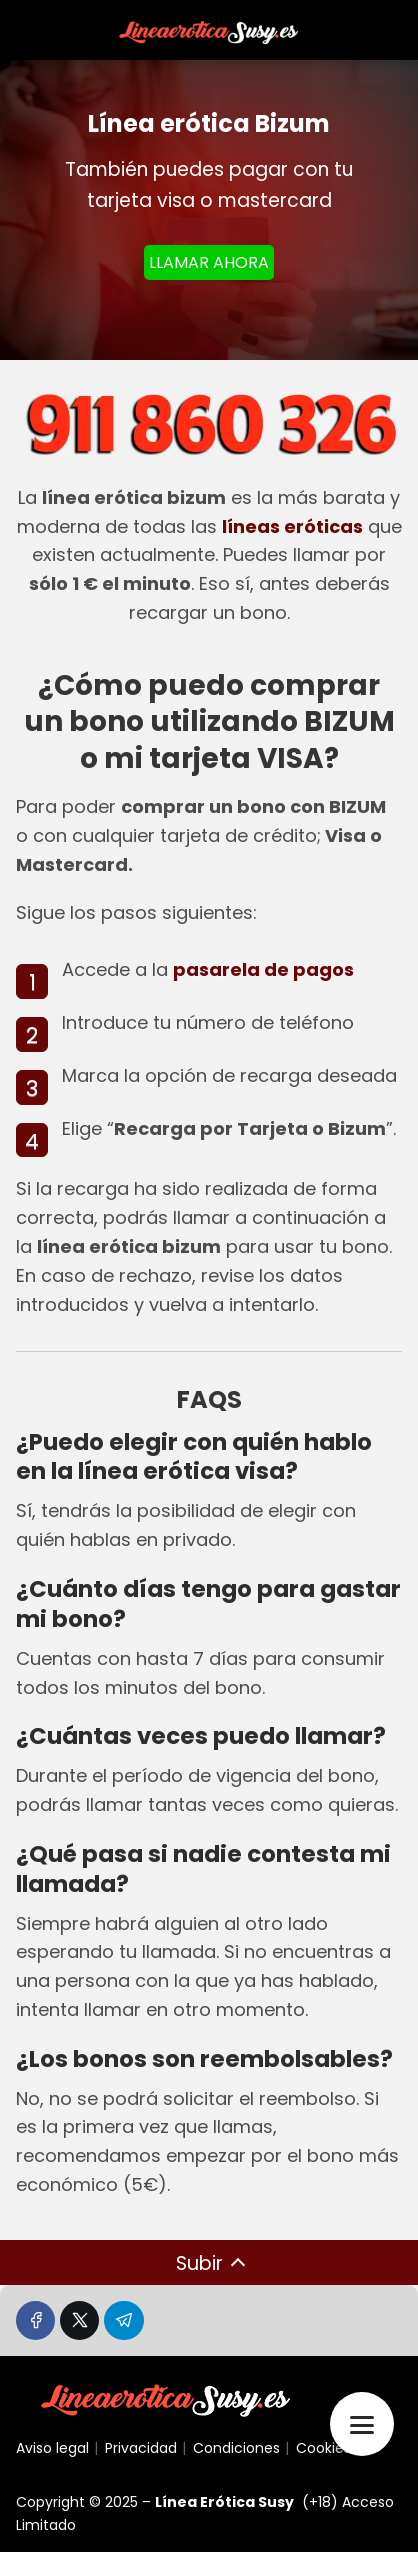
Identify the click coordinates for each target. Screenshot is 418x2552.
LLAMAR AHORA (209, 262)
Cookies (323, 2448)
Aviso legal (52, 2448)
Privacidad (141, 2448)
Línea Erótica (205, 2502)
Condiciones (236, 2448)
